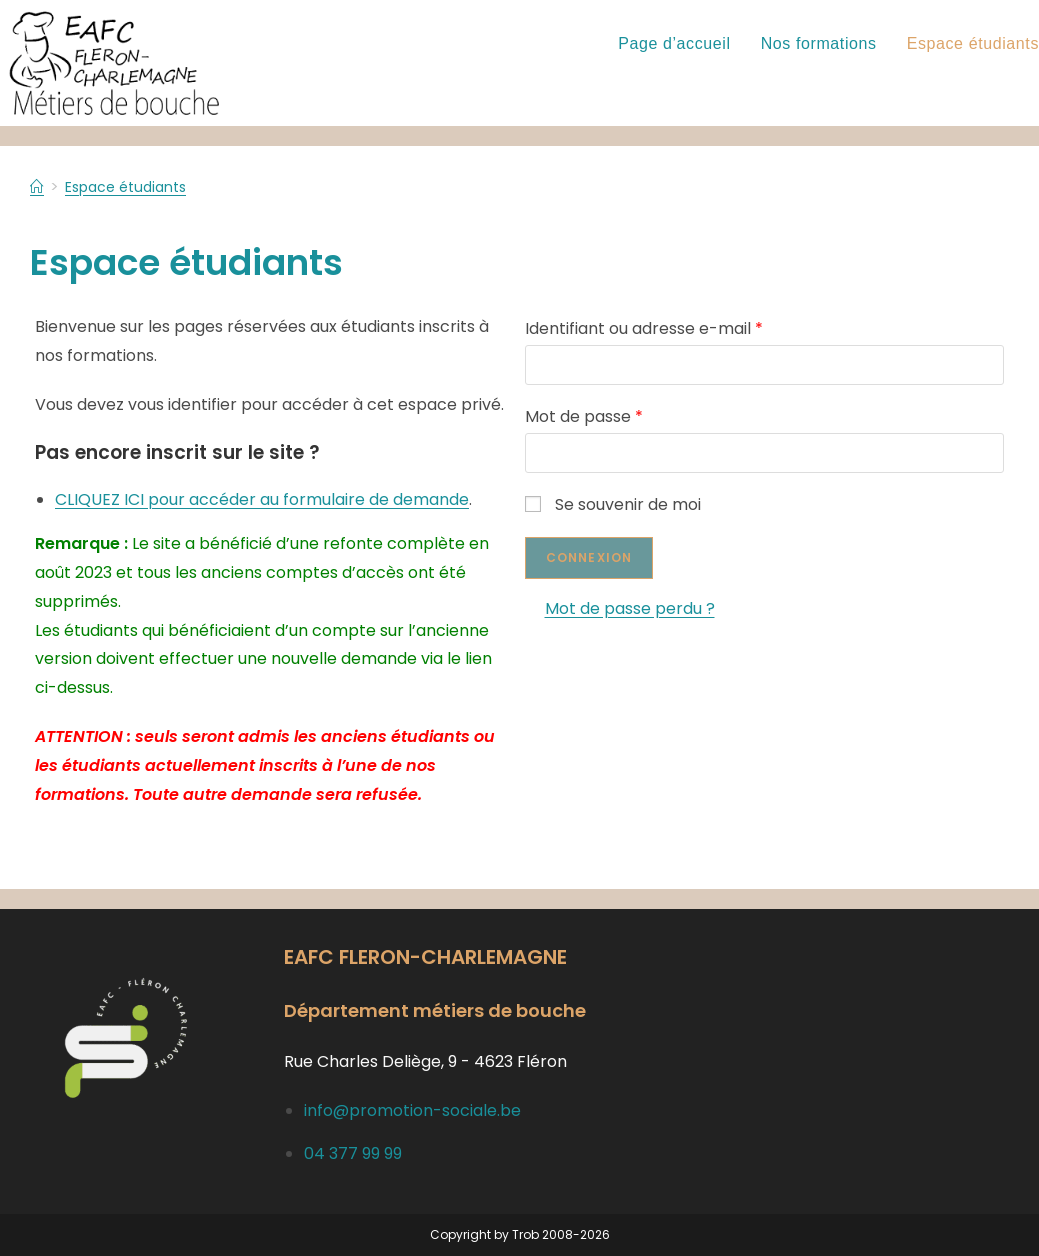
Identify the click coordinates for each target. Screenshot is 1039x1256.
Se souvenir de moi (613, 504)
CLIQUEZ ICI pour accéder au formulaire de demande (262, 499)
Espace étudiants (135, 186)
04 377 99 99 (353, 1153)
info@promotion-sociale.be (412, 1110)
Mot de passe (584, 416)
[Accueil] (38, 186)
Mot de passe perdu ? (630, 608)
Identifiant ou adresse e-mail (644, 328)
